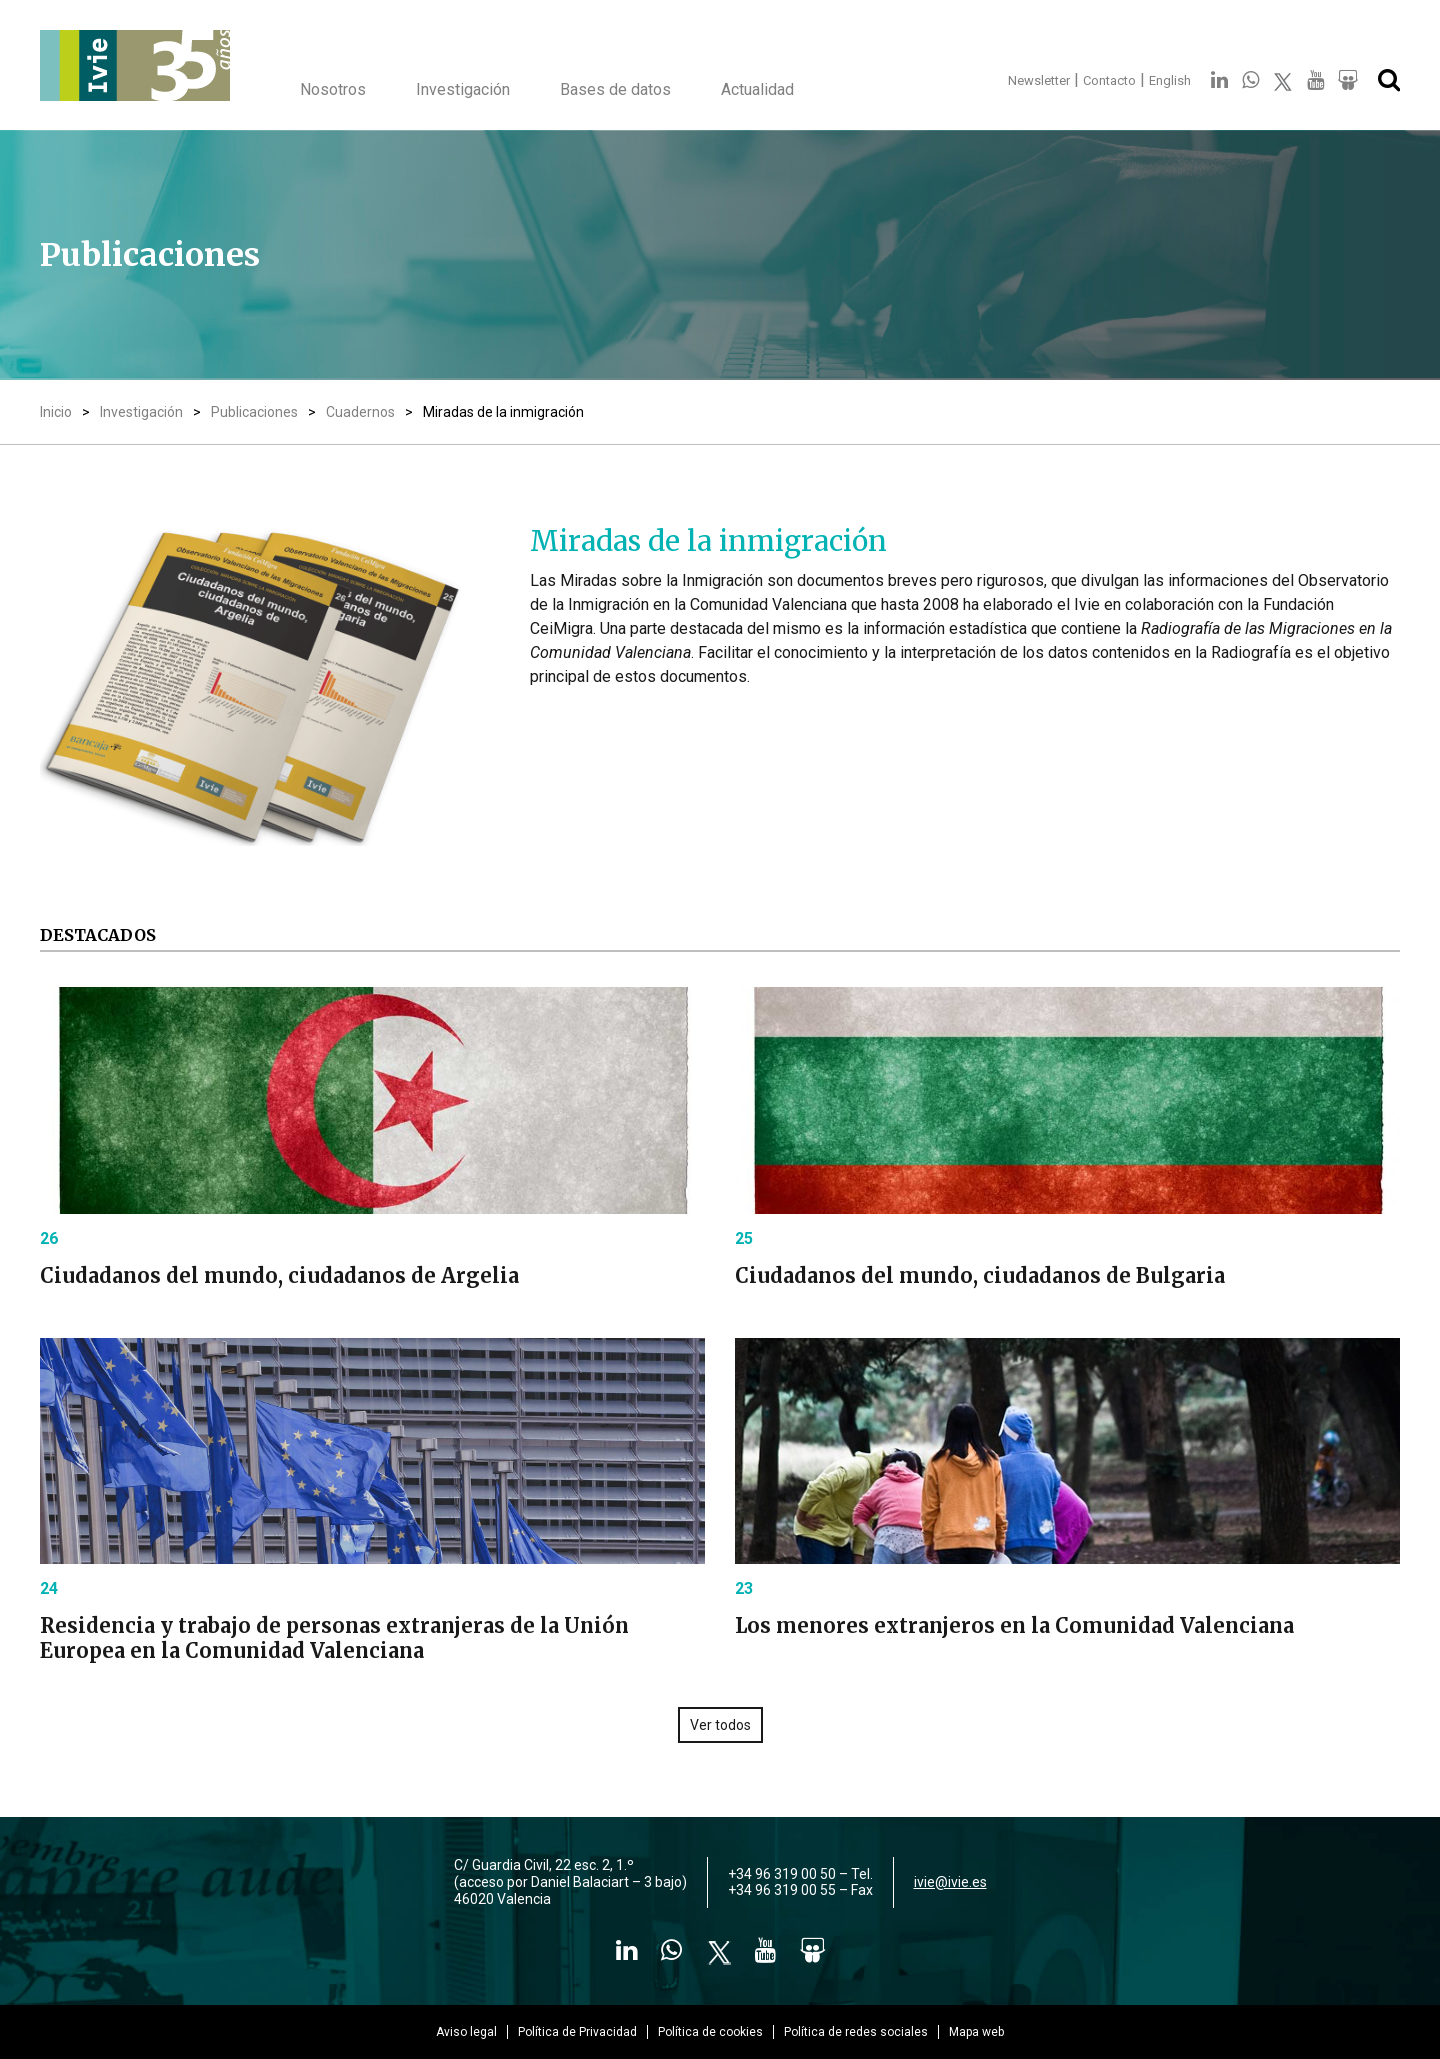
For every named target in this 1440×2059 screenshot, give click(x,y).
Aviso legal (466, 2032)
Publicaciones (254, 412)
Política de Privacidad (577, 2032)
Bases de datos (615, 89)
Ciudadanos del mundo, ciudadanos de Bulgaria (980, 1275)
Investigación (463, 89)
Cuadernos (360, 412)
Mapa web (976, 2032)
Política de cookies (710, 2032)
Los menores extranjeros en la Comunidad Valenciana (1014, 1625)
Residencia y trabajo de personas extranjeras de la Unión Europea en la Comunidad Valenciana (334, 1638)
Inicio (56, 412)
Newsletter (1039, 80)
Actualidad (757, 89)
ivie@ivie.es (950, 1882)
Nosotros (333, 89)
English (1170, 80)
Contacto (1109, 80)
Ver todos (720, 1725)
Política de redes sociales (856, 2032)
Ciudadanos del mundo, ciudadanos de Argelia (279, 1275)
